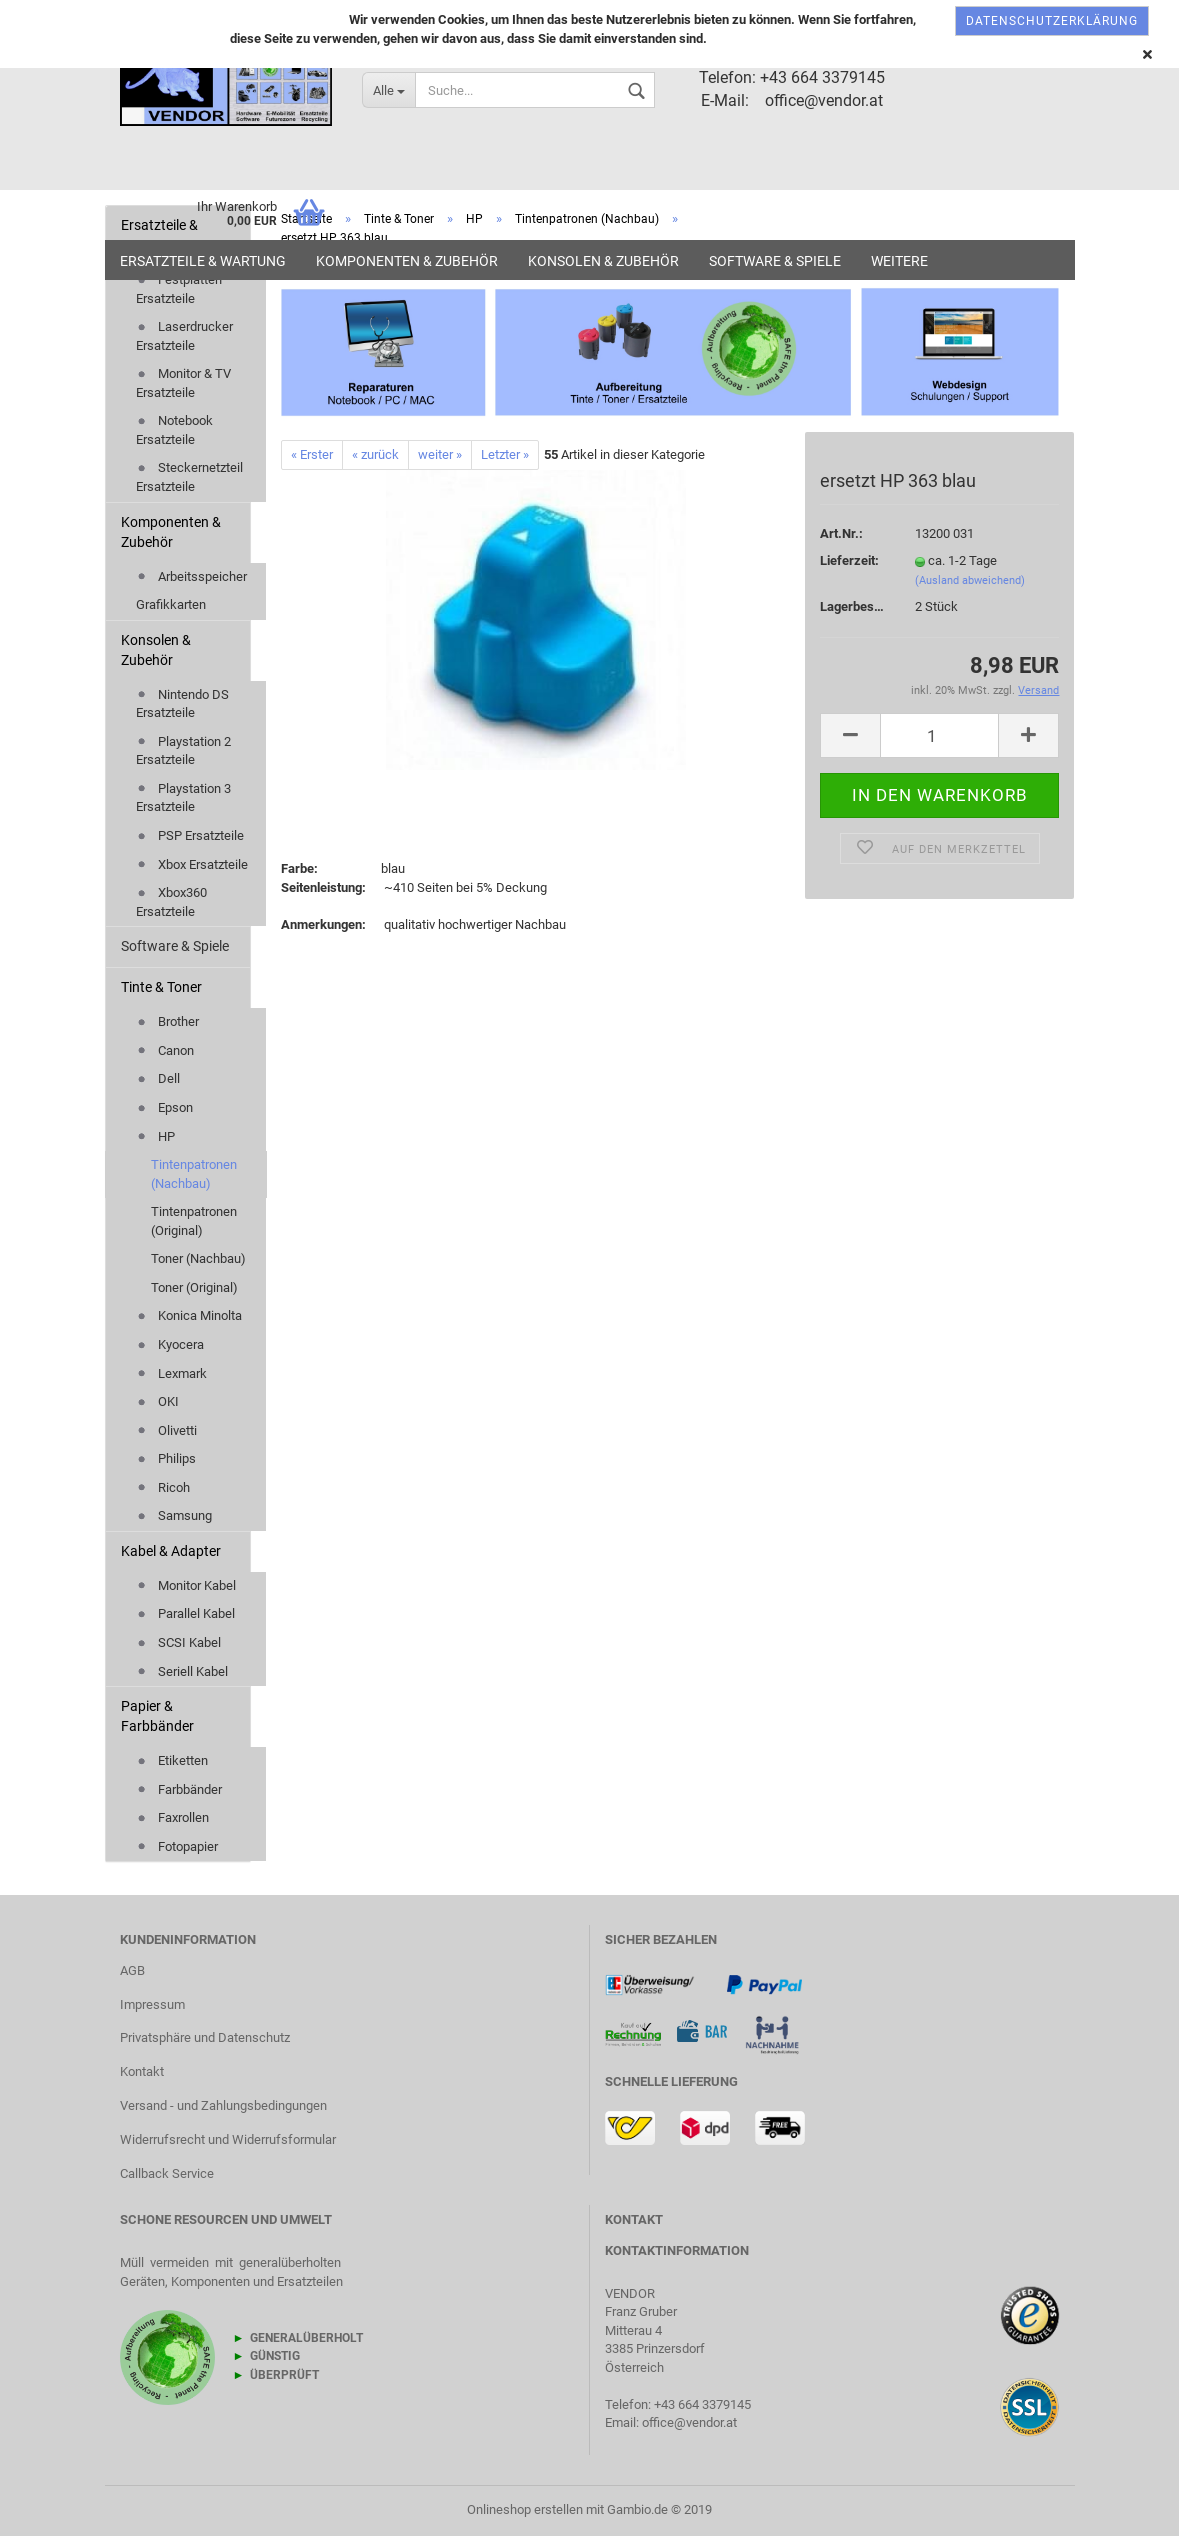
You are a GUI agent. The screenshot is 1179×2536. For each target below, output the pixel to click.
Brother (167, 1021)
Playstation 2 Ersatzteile (183, 751)
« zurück (375, 454)
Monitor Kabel (186, 1585)
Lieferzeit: (849, 560)
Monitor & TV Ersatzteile (183, 383)
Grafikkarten (171, 604)
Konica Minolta (189, 1315)
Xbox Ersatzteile (192, 864)
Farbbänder (179, 1789)
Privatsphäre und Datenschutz (205, 2037)
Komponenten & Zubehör (407, 261)
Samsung (174, 1515)
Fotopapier (177, 1846)
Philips (166, 1458)
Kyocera (170, 1344)
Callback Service (167, 2173)
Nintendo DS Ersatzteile (182, 704)
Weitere (899, 261)
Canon (165, 1050)
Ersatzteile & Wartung (203, 261)
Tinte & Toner (161, 987)
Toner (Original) (194, 1287)
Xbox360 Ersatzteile (171, 902)
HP (155, 1136)
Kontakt (142, 2071)
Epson (164, 1107)
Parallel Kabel (185, 1613)
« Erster (312, 454)
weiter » (440, 454)
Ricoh (163, 1487)
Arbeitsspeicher (191, 576)
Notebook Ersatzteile (174, 430)
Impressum (152, 2004)
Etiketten (172, 1760)
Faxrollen (172, 1817)
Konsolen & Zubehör (603, 261)
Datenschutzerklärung (1052, 21)
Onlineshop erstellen (525, 2509)
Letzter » (505, 454)
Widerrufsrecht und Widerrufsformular (228, 2139)
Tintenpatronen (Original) (194, 1221)
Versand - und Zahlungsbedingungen (223, 2105)
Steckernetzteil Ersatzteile (189, 477)
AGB (132, 1970)
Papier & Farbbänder (157, 1716)
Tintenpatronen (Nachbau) (194, 1174)
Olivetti (166, 1430)
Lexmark (171, 1373)
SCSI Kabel (178, 1642)
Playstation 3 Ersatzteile (183, 798)
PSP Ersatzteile (190, 835)
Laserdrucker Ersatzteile (184, 336)
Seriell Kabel (182, 1671)
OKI (157, 1401)
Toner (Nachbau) (198, 1258)
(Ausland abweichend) (970, 580)
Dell (158, 1078)
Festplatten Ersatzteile (179, 289)
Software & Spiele (775, 261)
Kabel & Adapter (171, 1551)
